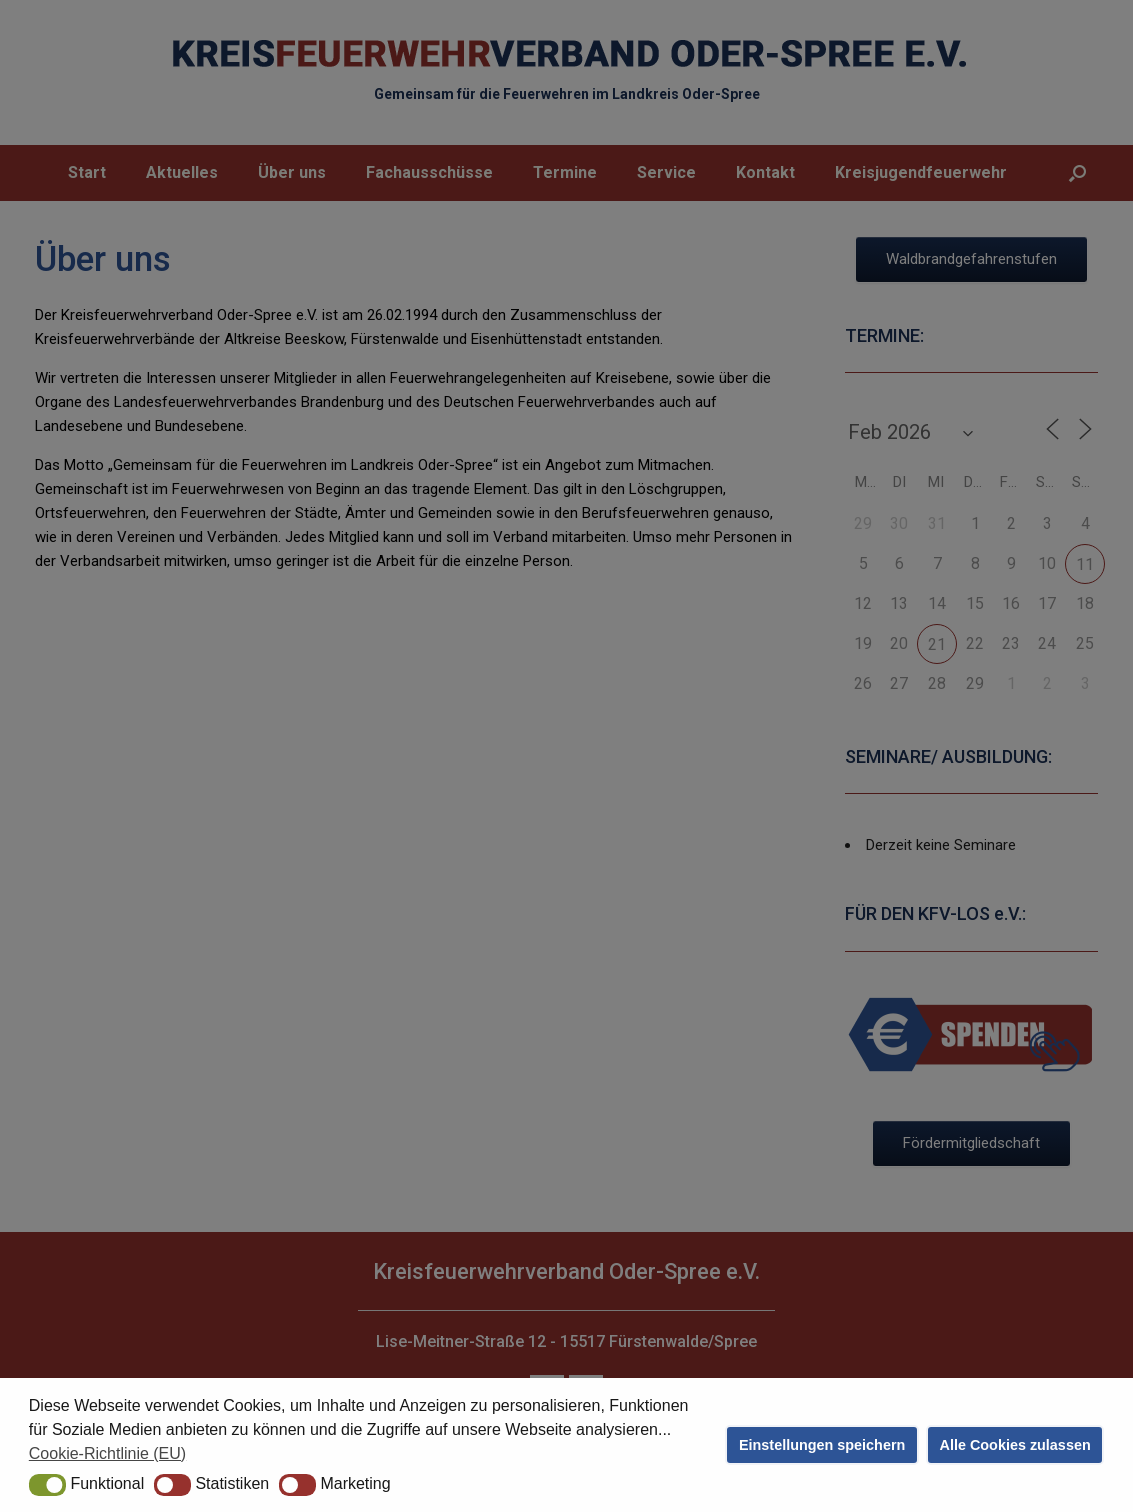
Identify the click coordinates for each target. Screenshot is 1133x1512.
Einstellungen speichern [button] (822, 1445)
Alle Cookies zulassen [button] (1015, 1445)
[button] (47, 1485)
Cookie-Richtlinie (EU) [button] (107, 1453)
